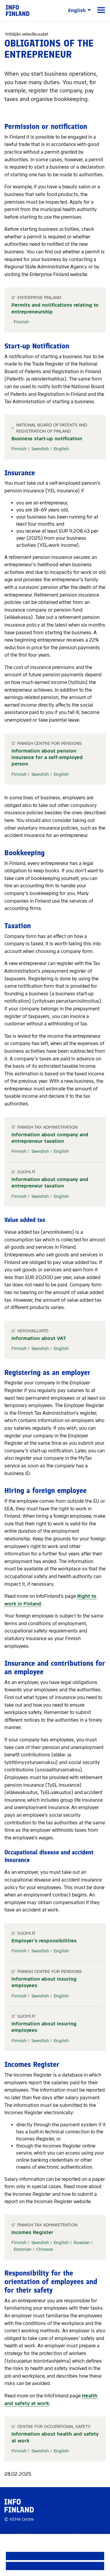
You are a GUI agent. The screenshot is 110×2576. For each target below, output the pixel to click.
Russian (82, 2242)
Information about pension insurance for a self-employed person (47, 757)
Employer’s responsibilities (44, 1941)
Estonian (22, 2249)
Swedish (40, 448)
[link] (17, 10)
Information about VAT (38, 1338)
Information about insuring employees (44, 1982)
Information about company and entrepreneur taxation (49, 1138)
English (61, 448)
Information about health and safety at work (55, 2437)
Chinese (44, 2249)
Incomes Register (32, 2232)
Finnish (21, 322)
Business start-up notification (46, 438)
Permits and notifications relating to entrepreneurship (55, 308)
